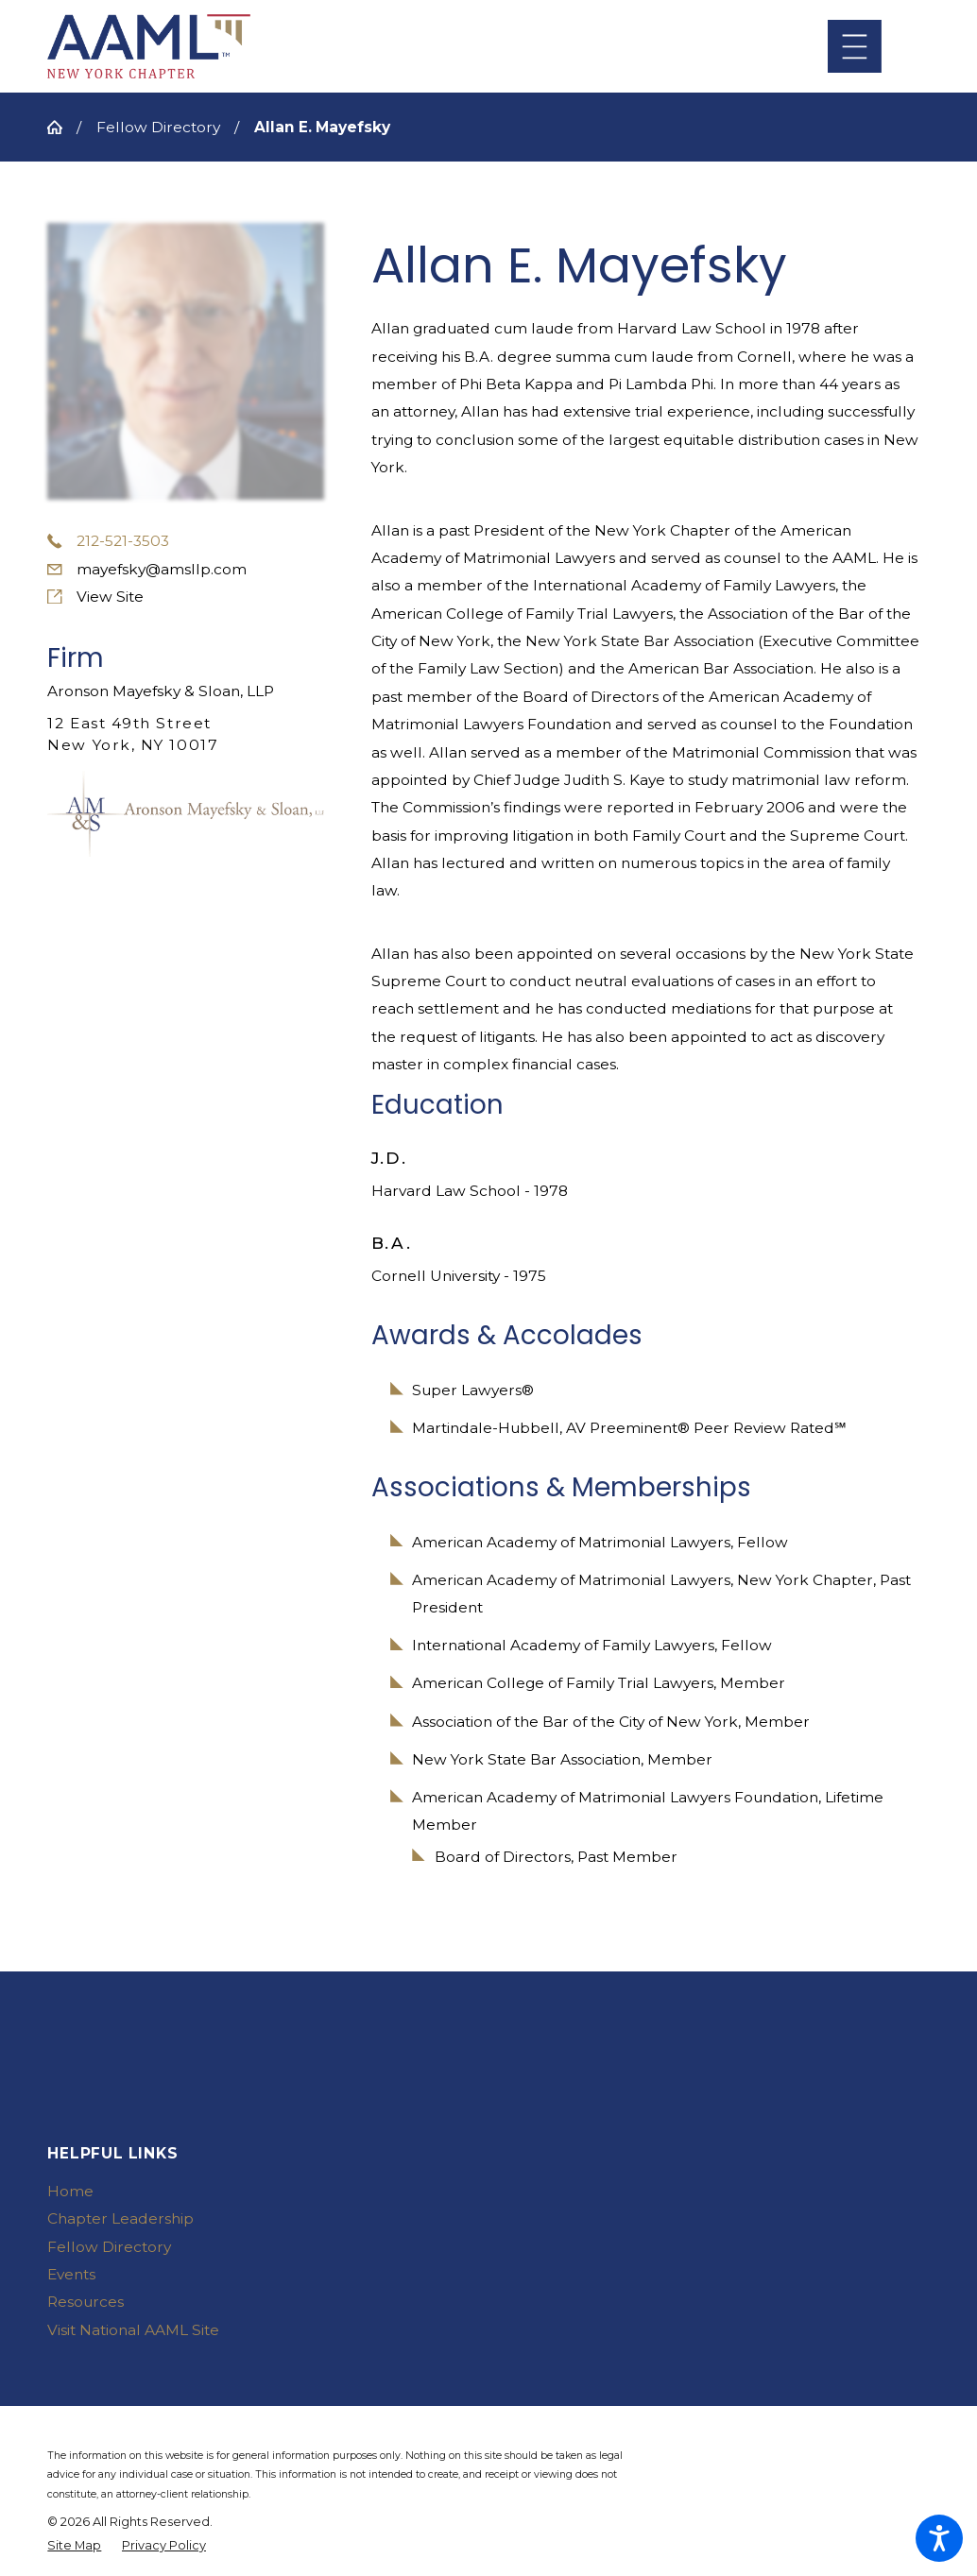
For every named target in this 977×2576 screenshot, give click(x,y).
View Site (110, 597)
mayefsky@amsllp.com (162, 569)
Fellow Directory (158, 127)
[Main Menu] (855, 47)
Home (70, 2191)
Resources (85, 2302)
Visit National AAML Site (133, 2330)
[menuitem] (249, 2191)
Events (71, 2274)
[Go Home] (62, 127)
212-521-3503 (123, 541)
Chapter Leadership (120, 2218)
